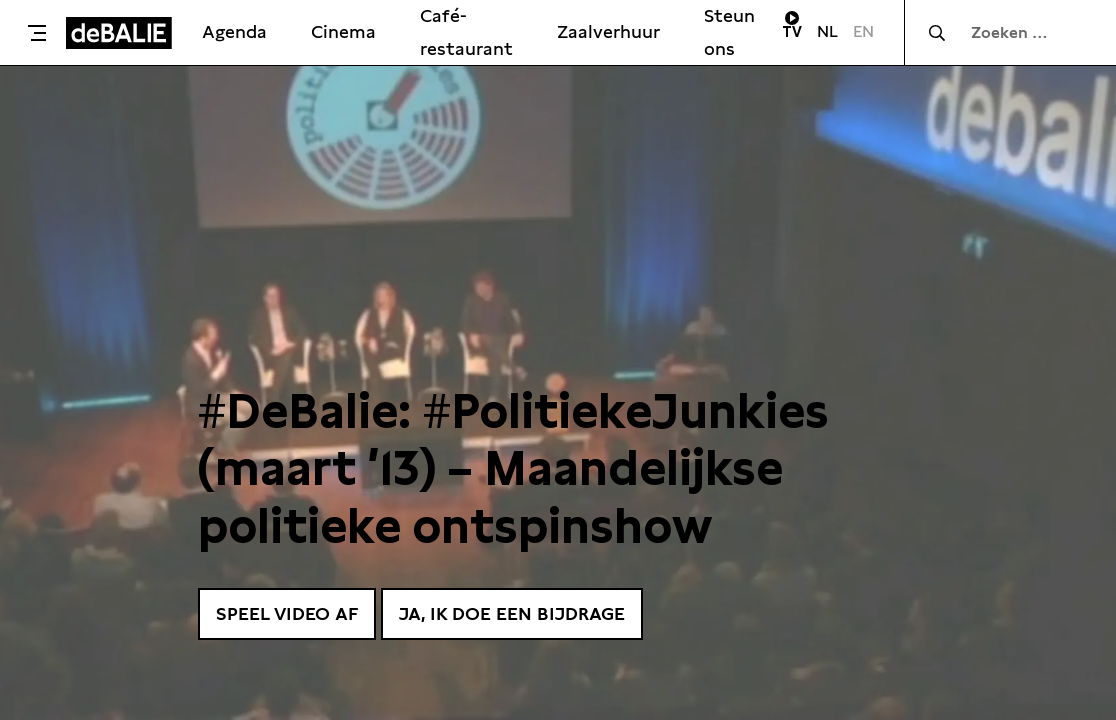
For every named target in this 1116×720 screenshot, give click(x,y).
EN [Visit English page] (863, 31)
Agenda (234, 31)
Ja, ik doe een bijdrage (512, 613)
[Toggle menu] (38, 33)
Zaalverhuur (608, 31)
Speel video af (287, 613)
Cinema (343, 31)
